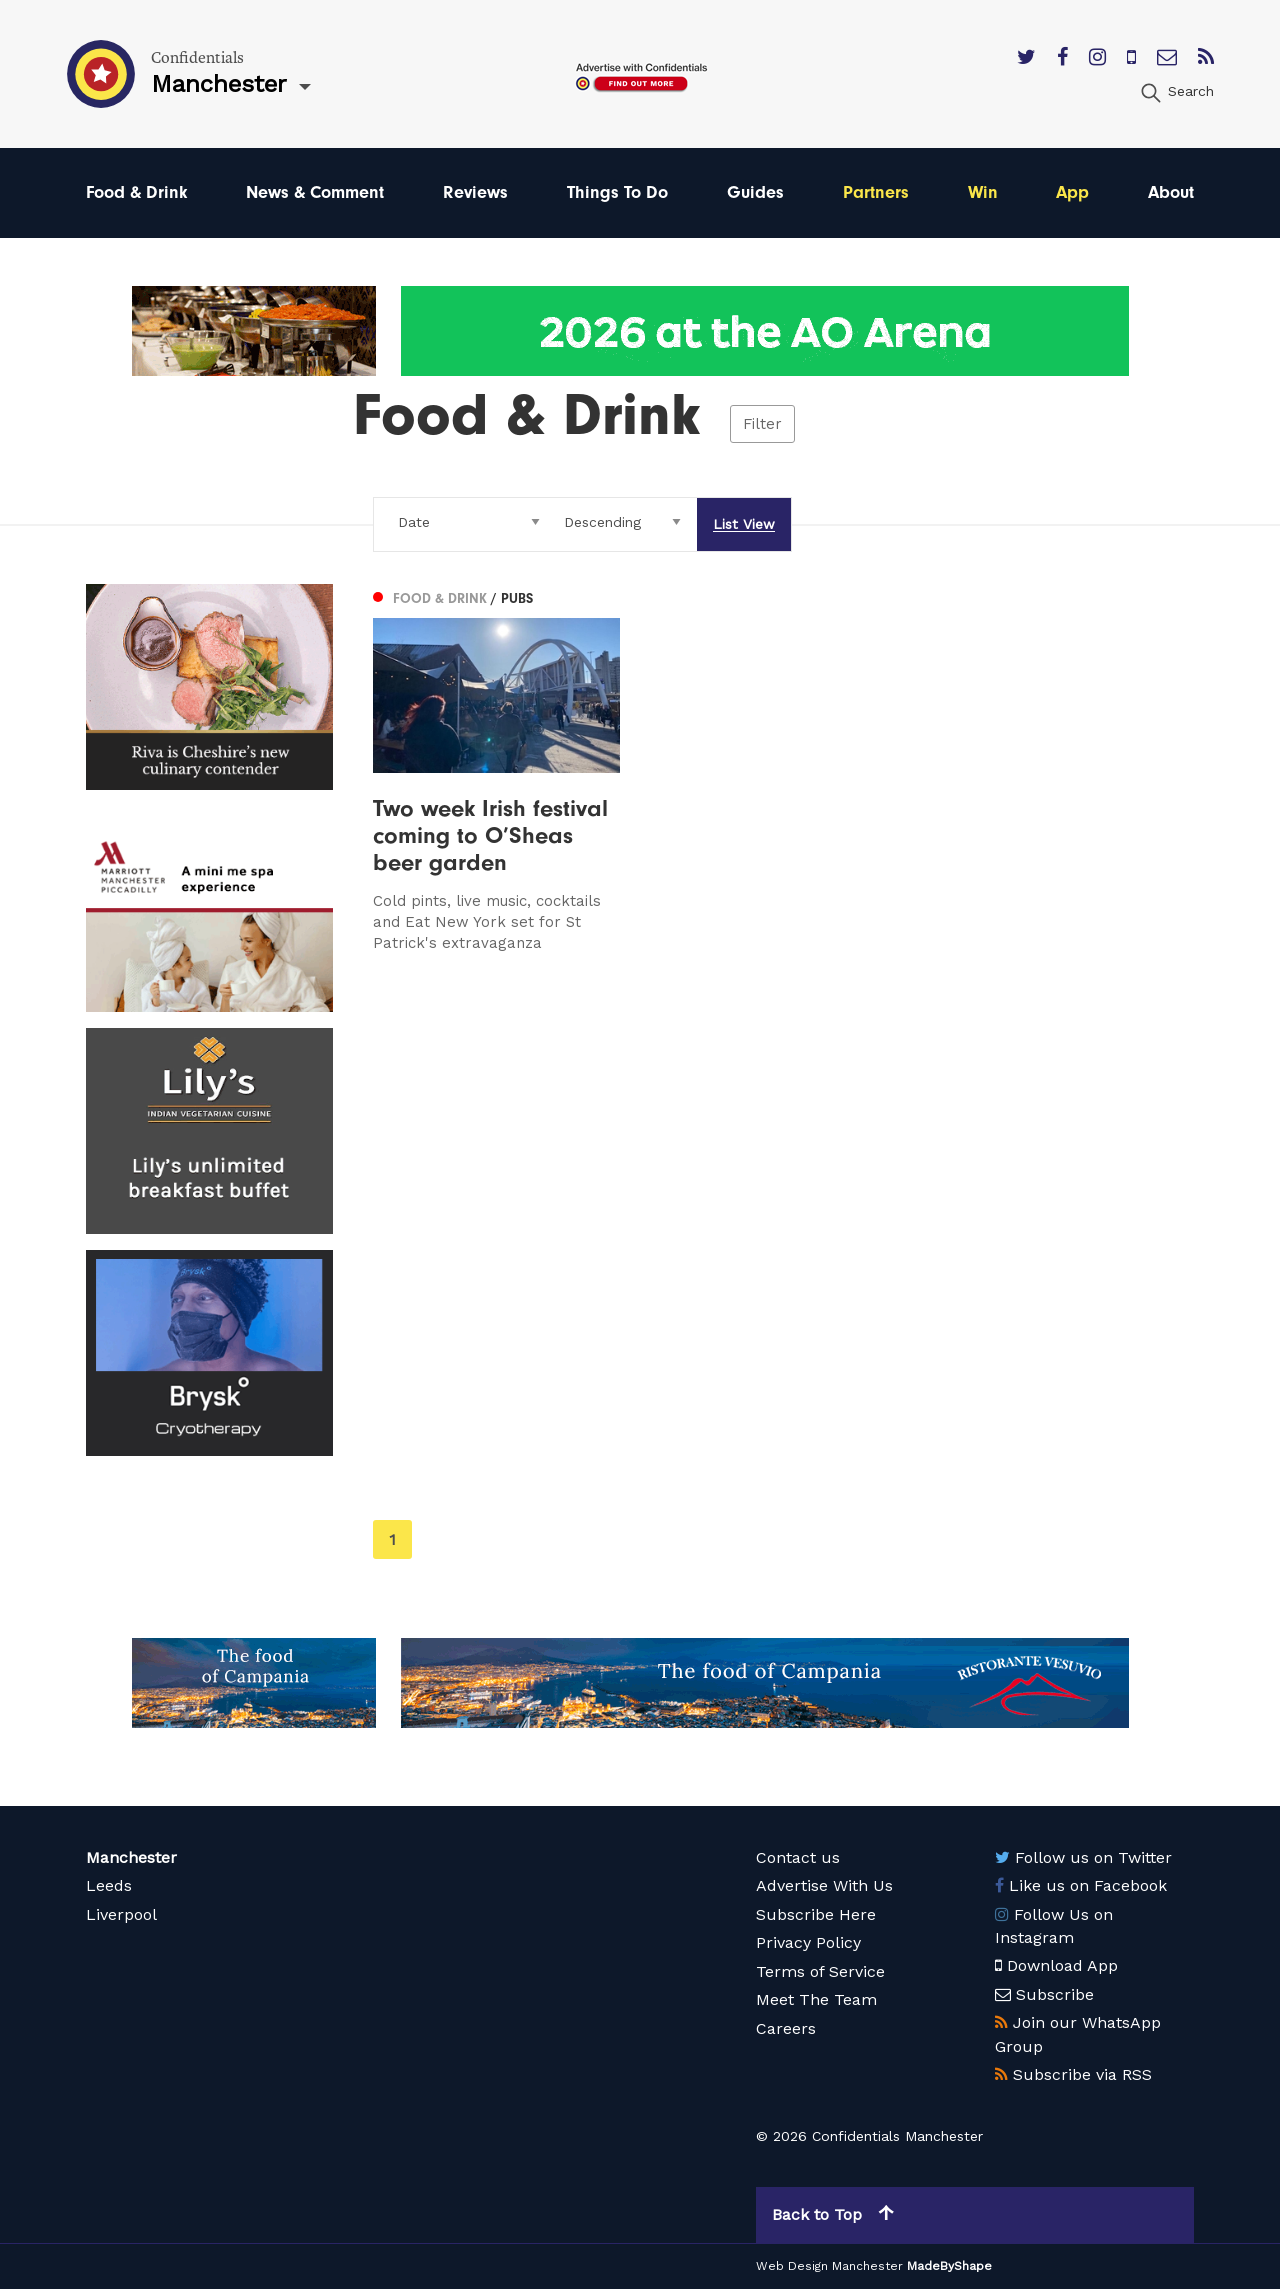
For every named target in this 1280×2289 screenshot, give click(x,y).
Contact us (798, 1857)
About (1171, 192)
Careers (786, 2028)
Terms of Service (820, 1971)
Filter (762, 424)
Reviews (475, 192)
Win (983, 192)
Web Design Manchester (829, 2266)
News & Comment (315, 192)
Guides (755, 192)
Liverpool (121, 1914)
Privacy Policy (808, 1942)
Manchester (131, 1857)
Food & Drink (137, 192)
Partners (876, 192)
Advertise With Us (824, 1885)
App (1072, 192)
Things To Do (617, 192)
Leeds (109, 1885)
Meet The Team (816, 1999)
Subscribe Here (816, 1914)
